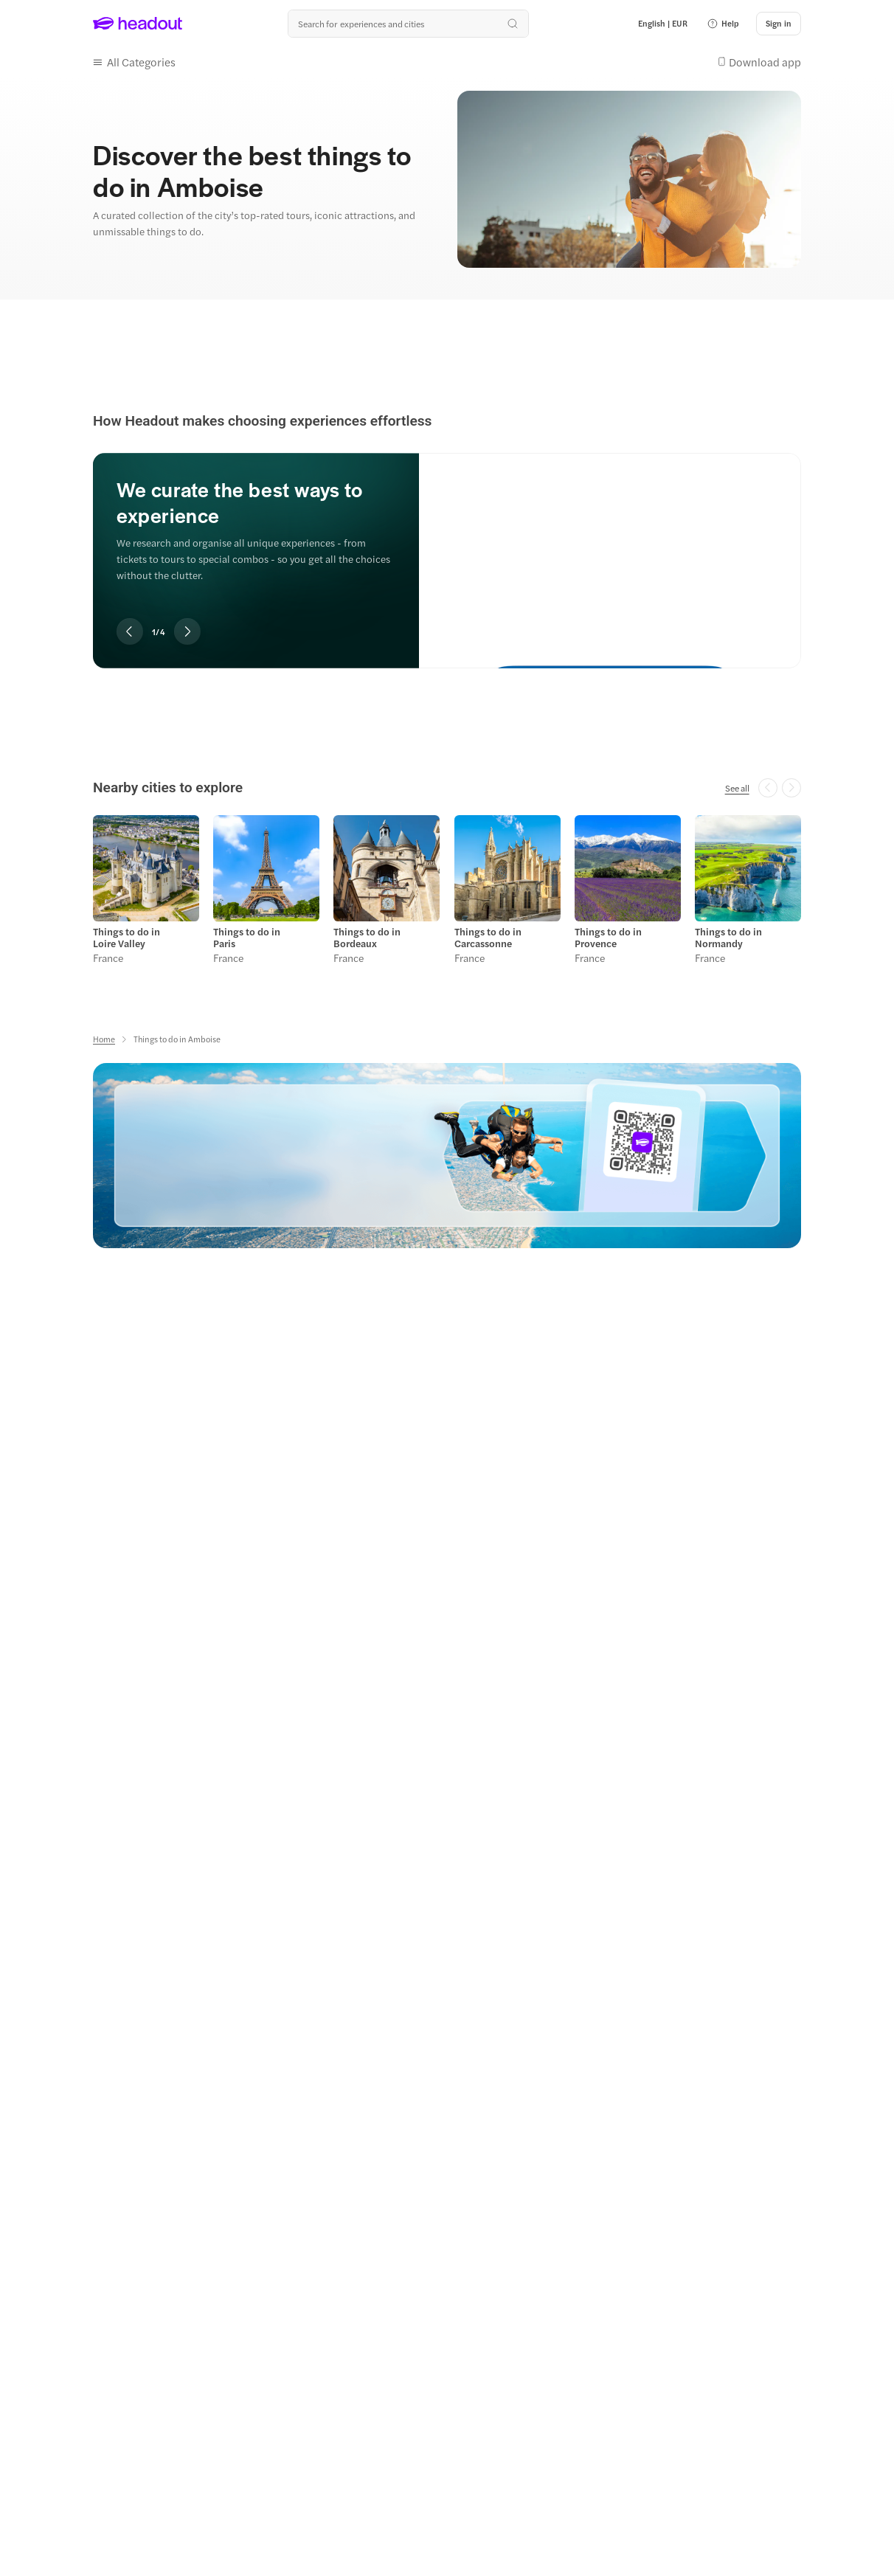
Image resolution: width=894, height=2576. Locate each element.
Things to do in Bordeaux (367, 937)
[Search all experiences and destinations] (407, 23)
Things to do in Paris (246, 937)
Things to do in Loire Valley (126, 937)
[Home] (104, 1039)
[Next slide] (187, 631)
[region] (447, 540)
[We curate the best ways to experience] (610, 548)
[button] (723, 23)
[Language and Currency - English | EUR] (662, 23)
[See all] (737, 788)
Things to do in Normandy (728, 937)
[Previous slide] (130, 631)
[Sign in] (778, 23)
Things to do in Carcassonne (488, 937)
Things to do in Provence (608, 937)
